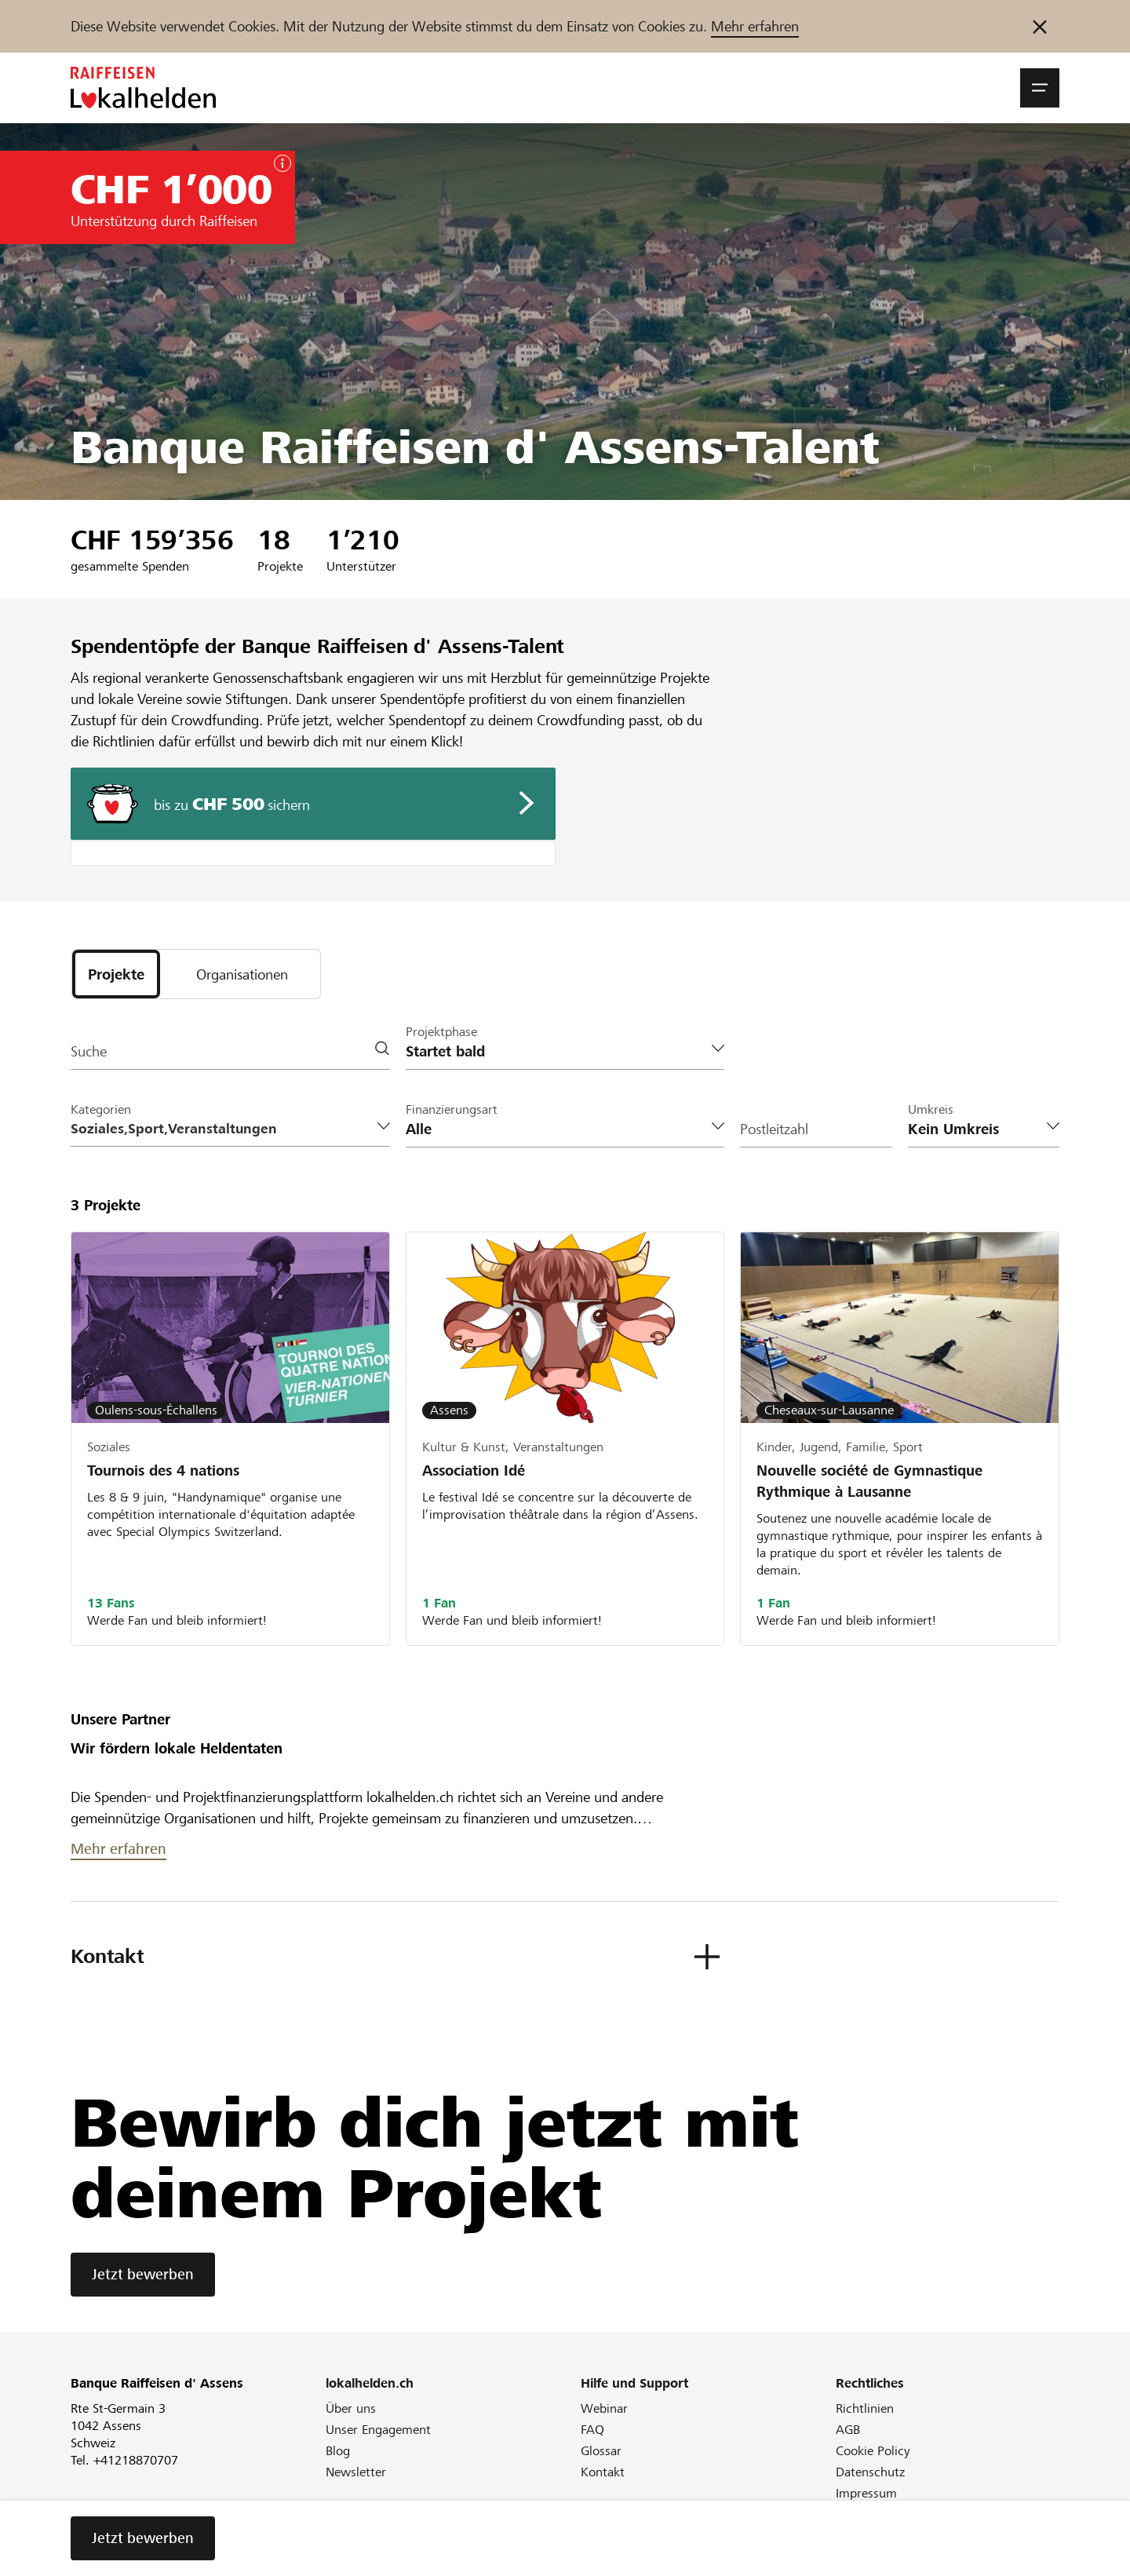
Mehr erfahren (755, 26)
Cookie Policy (873, 2450)
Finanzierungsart (452, 1109)
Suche (89, 1051)
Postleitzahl (774, 1129)
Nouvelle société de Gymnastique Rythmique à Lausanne (869, 1481)
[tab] (116, 974)
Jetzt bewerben (143, 2274)
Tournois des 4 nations (163, 1470)
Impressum (866, 2493)
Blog (338, 2450)
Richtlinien (865, 2408)
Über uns (351, 2408)
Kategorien (101, 1109)
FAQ (592, 2429)
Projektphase (441, 1031)
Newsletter (356, 2472)
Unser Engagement (378, 2429)
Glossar (601, 2450)
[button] (1039, 88)
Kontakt (603, 2472)
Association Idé (473, 1470)
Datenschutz (870, 2472)
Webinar (604, 2408)
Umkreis (930, 1109)
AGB (848, 2429)
